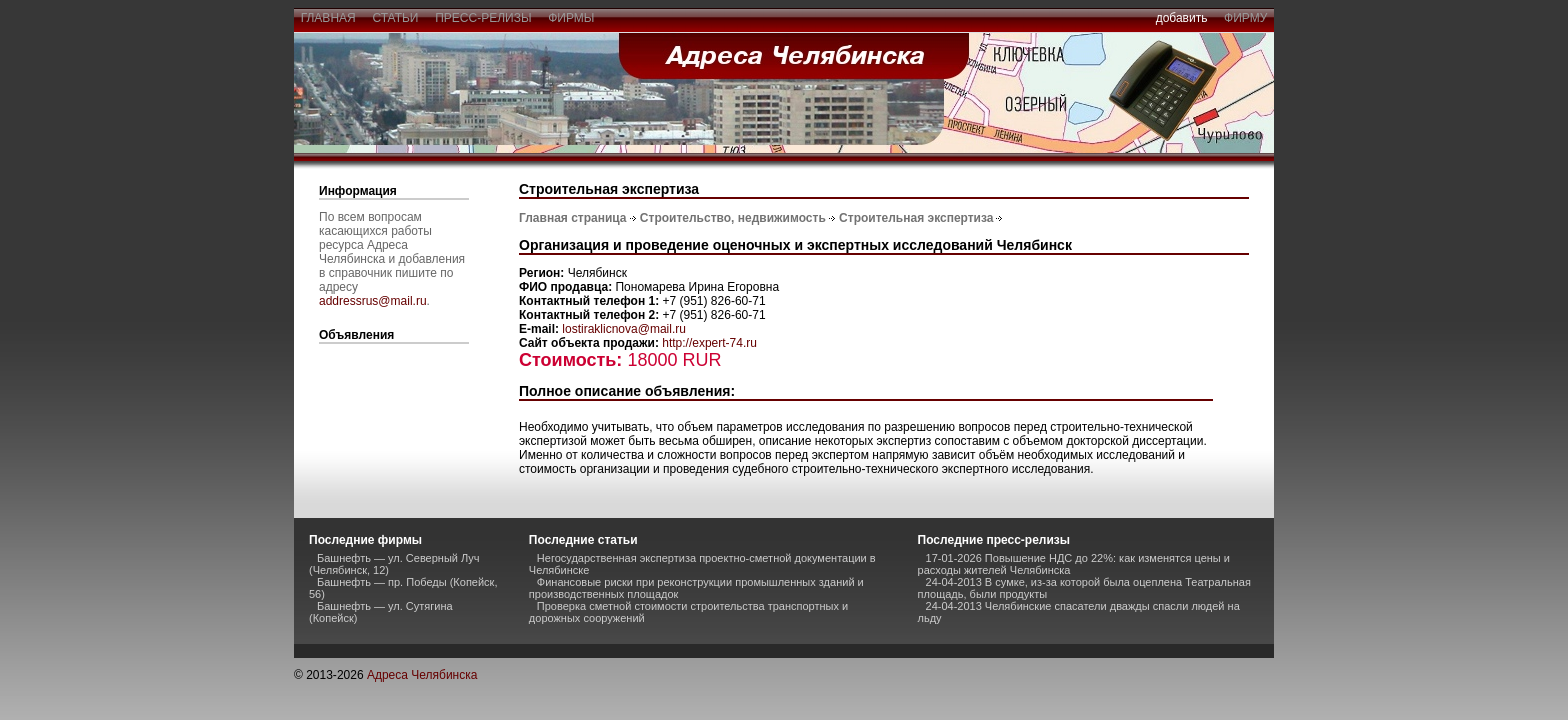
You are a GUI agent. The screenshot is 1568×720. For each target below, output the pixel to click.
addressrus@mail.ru (373, 301)
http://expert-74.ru (709, 343)
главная (328, 18)
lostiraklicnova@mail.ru (624, 329)
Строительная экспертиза (916, 218)
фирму (1245, 18)
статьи (395, 18)
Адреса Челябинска (422, 675)
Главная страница (573, 218)
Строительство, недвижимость (733, 218)
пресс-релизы (484, 18)
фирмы (572, 18)
